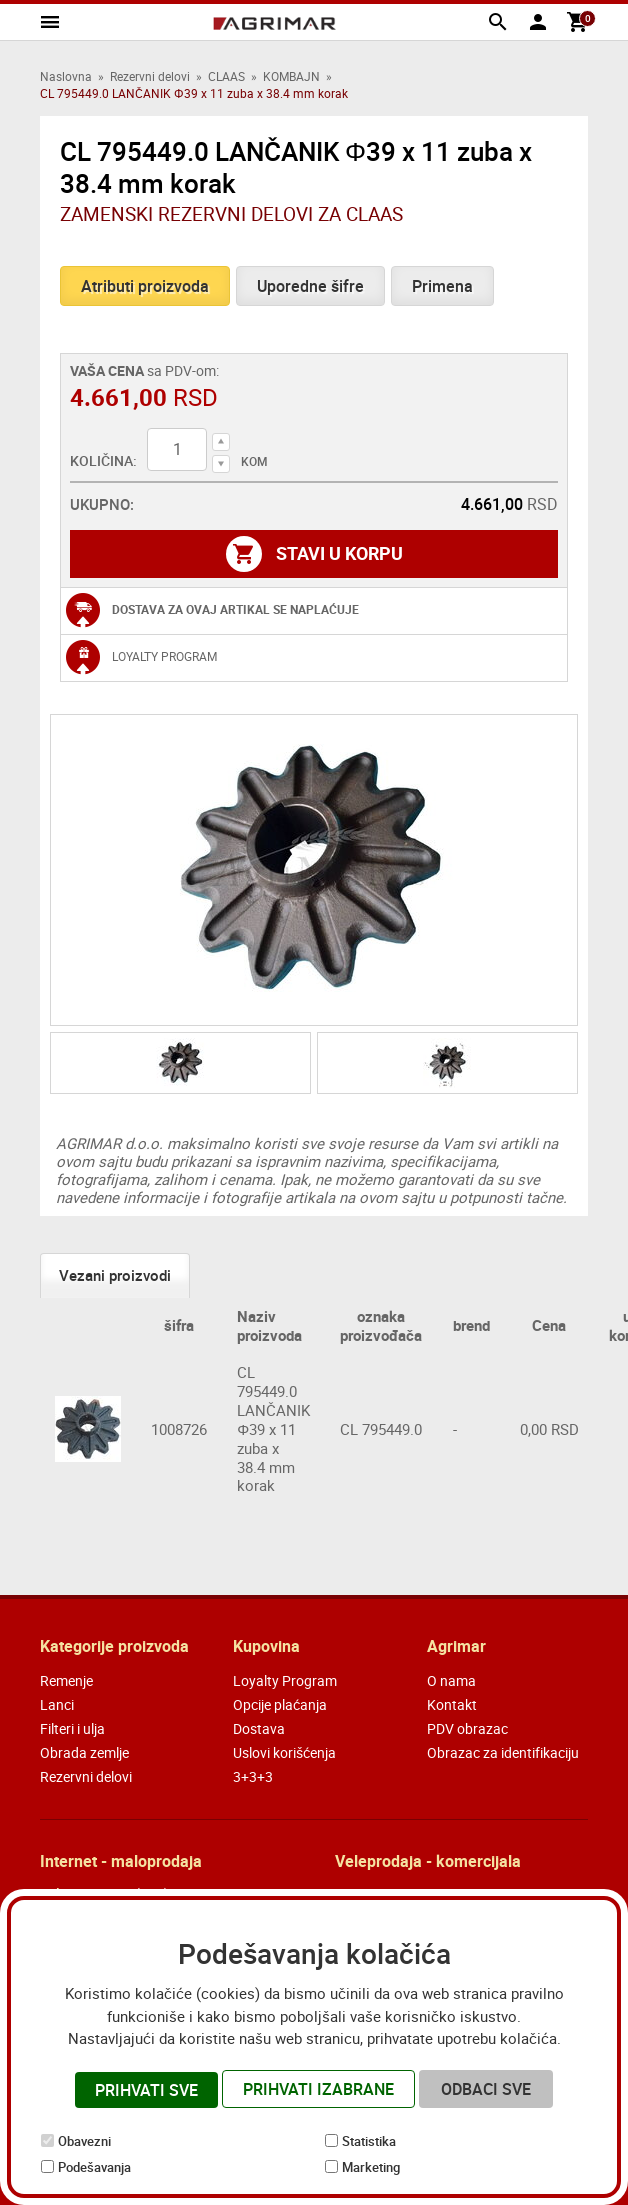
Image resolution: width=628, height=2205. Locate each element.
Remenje (66, 1680)
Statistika (369, 2141)
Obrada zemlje (84, 1752)
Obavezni (84, 2141)
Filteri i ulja (72, 1728)
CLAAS (226, 76)
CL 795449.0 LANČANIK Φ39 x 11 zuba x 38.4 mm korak (273, 1428)
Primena (442, 286)
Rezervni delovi (150, 76)
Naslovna (66, 76)
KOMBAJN (291, 76)
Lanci (57, 1704)
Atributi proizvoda (145, 286)
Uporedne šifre (310, 286)
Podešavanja (94, 2167)
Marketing (371, 2167)
